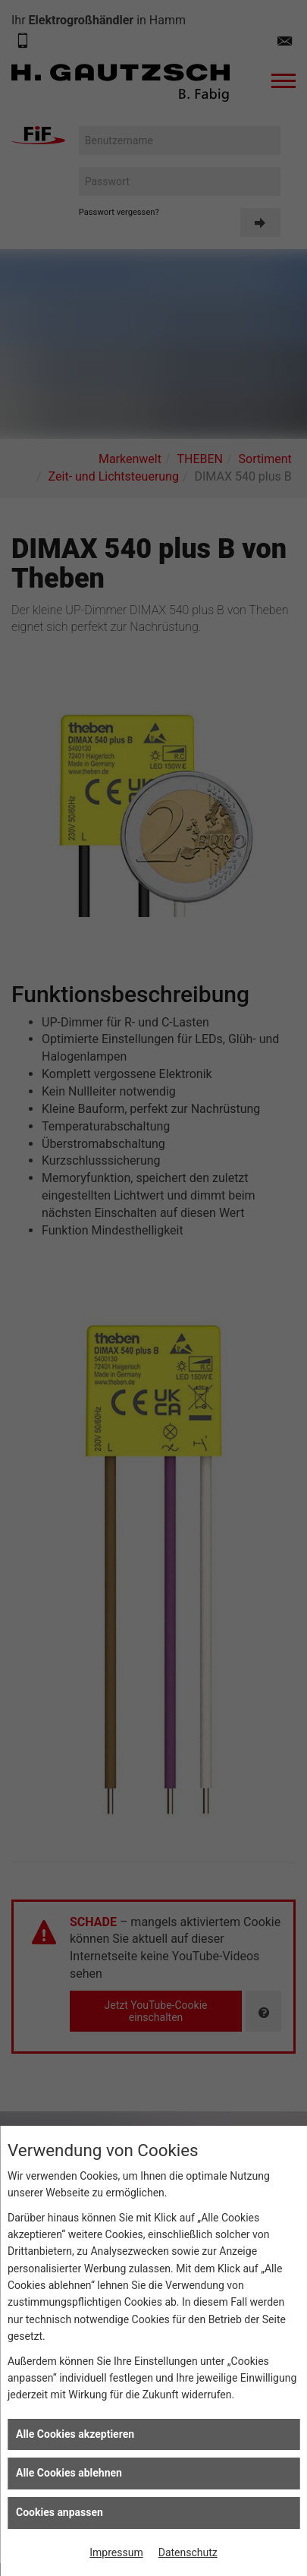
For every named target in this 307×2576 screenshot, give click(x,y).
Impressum (116, 2552)
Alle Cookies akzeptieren (75, 2434)
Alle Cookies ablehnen (69, 2473)
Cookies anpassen (59, 2512)
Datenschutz (188, 2552)
